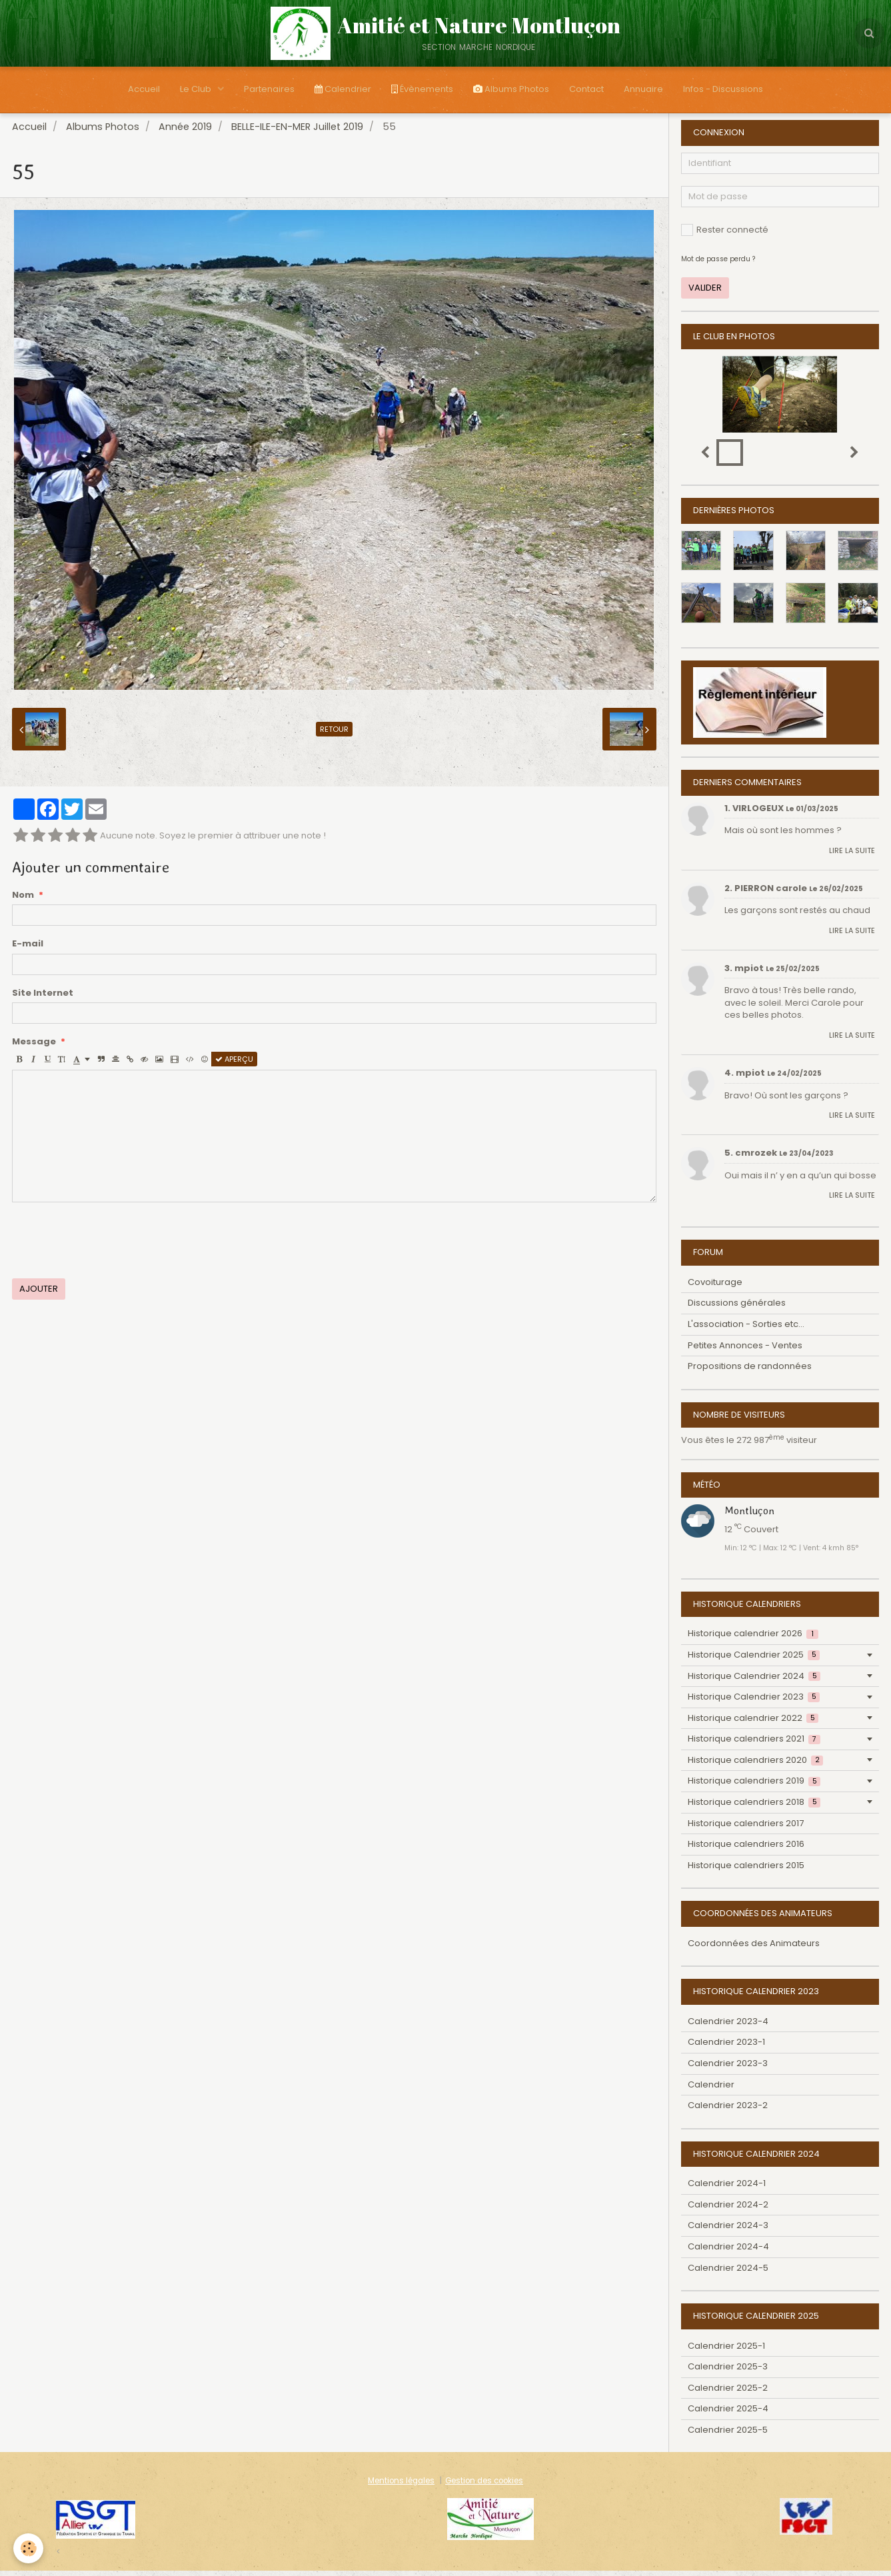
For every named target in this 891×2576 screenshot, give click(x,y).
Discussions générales (737, 1308)
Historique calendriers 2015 (746, 1870)
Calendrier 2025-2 (728, 2393)
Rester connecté (724, 235)
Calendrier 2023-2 (728, 2110)
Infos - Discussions (723, 89)
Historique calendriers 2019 (754, 1786)
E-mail (27, 949)
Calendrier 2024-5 (728, 2273)
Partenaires (269, 89)
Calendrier (343, 89)
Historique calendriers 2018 (754, 1807)
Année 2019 (185, 132)
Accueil (144, 89)
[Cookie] (28, 2548)
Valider (705, 293)
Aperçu (234, 1064)
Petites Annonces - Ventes (745, 1350)
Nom (23, 900)
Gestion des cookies (484, 2486)
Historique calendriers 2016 (746, 1849)
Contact (586, 89)
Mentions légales (401, 2486)
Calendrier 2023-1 (726, 2047)
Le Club (196, 89)
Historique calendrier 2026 (753, 1638)
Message (34, 1047)
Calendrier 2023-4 (728, 2026)
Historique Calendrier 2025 (754, 1660)
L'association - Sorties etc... (746, 1329)
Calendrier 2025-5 (728, 2435)
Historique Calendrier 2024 (754, 1681)
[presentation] (113, 1246)
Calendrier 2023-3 (728, 2068)
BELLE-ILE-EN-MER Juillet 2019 (297, 132)
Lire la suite (852, 855)
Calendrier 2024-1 (727, 2188)
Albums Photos (511, 89)
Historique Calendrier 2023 (754, 1702)
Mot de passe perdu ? (718, 264)
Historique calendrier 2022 (753, 1723)
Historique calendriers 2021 (754, 1744)
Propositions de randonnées (750, 1371)
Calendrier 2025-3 (728, 2371)
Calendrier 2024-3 (728, 2230)
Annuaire (643, 89)
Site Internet (42, 998)
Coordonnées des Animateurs (754, 1948)
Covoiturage (715, 1287)
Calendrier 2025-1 (726, 2351)
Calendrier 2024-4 (728, 2251)
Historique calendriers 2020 (755, 1765)
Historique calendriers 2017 (746, 1828)
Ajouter (38, 1294)
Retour (334, 734)
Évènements (422, 89)
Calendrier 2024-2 (728, 2209)
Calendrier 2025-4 (728, 2413)
